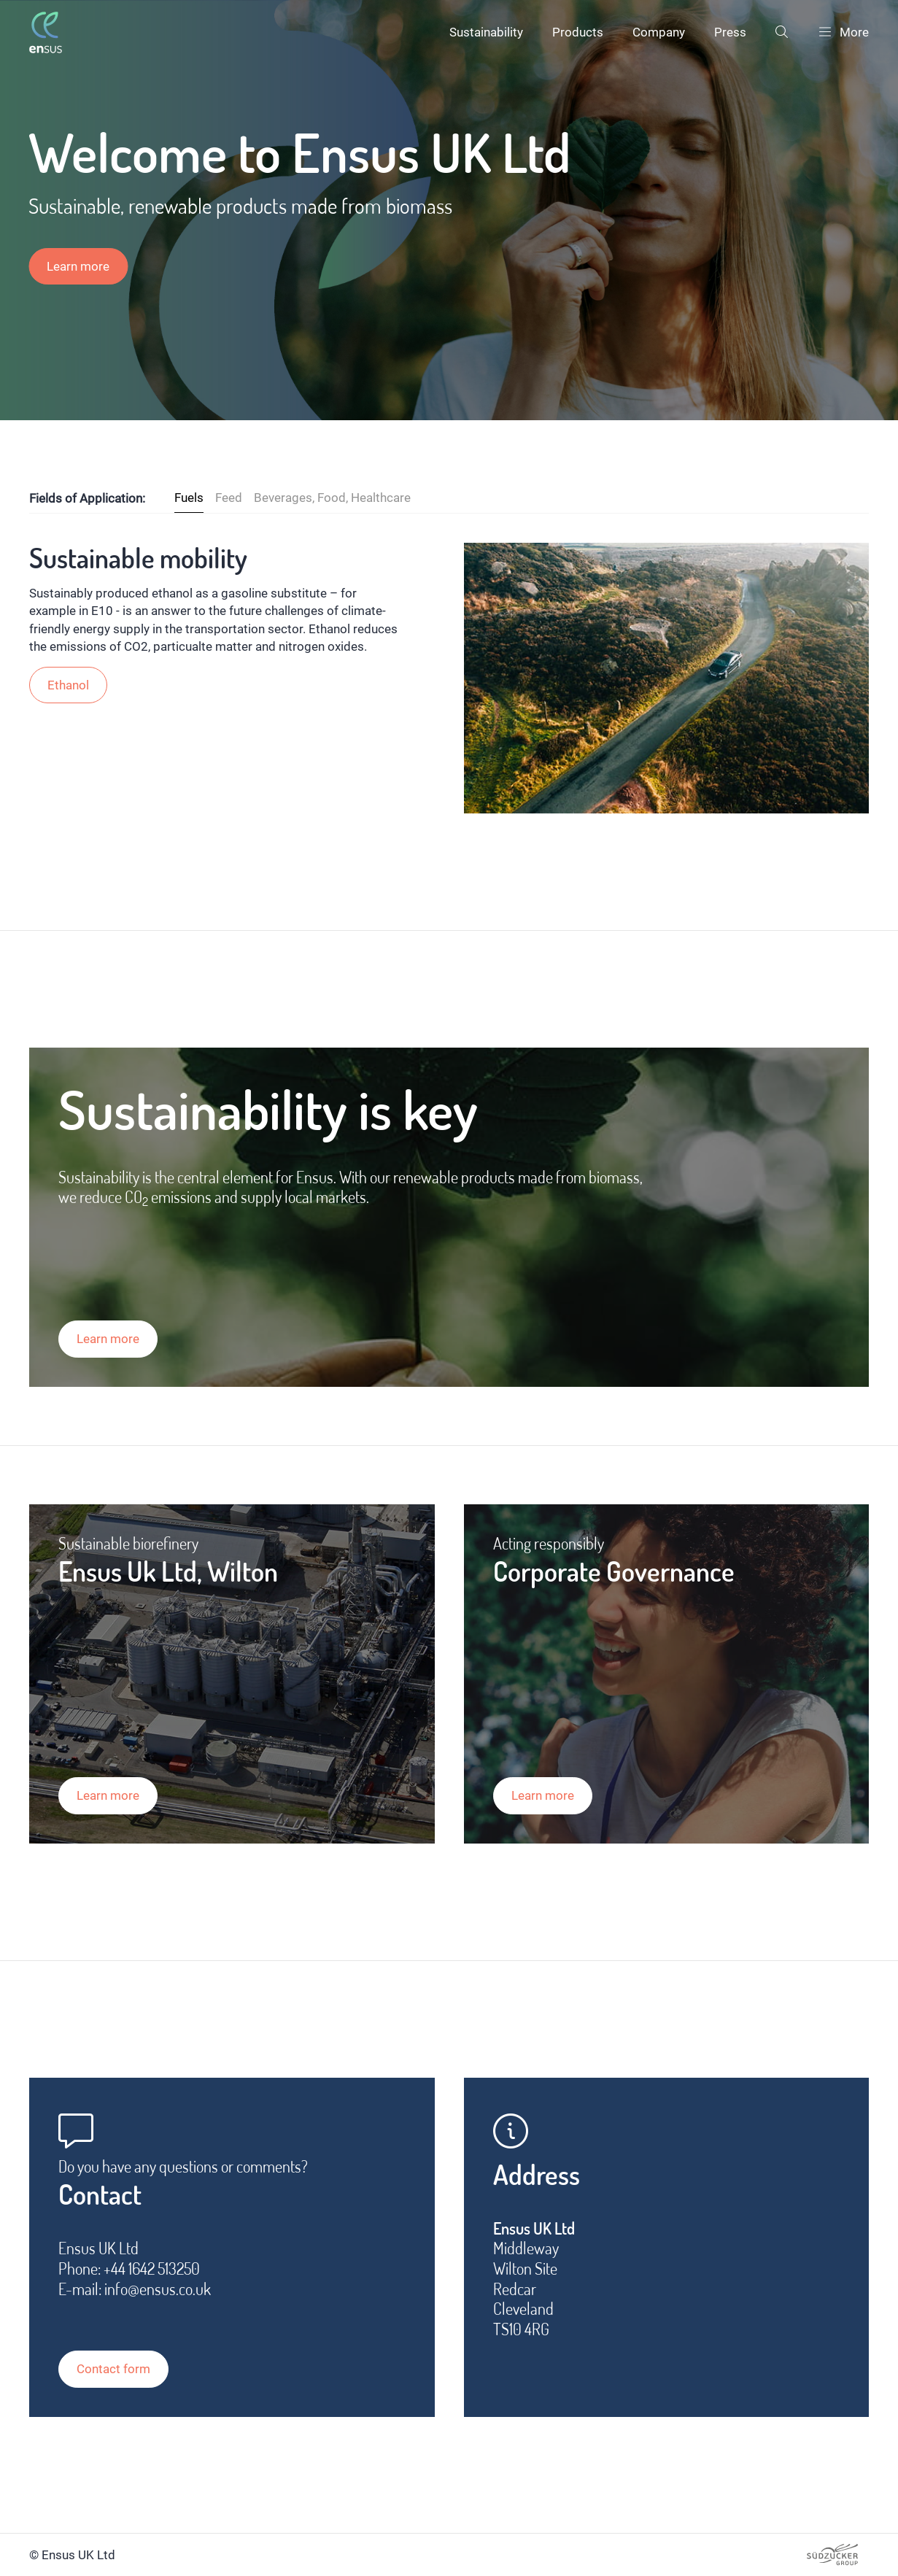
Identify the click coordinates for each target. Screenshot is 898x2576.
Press (730, 32)
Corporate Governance (614, 1571)
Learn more (78, 266)
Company (658, 32)
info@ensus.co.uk (157, 2289)
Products (577, 32)
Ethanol (68, 685)
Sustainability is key (268, 1109)
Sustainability (486, 32)
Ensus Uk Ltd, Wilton (168, 1571)
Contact (100, 2194)
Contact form (113, 2369)
